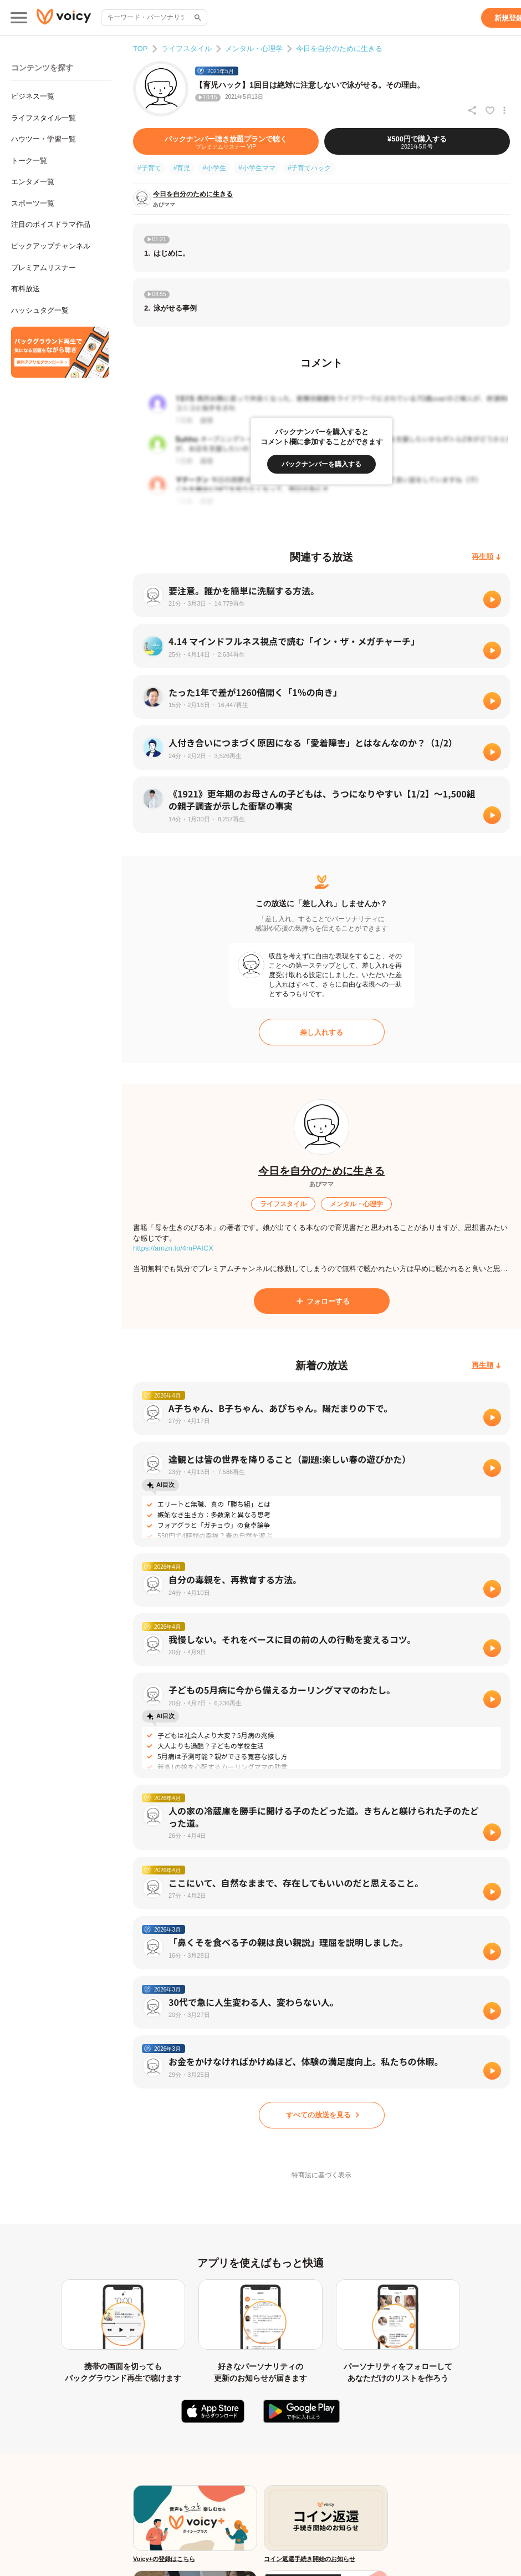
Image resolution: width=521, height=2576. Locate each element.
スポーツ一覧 (32, 203)
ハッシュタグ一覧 (40, 310)
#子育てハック (309, 168)
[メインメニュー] (19, 18)
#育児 (182, 168)
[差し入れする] (322, 1032)
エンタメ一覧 (32, 181)
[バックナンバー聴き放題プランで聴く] (226, 141)
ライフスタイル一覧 (43, 118)
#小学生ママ (256, 168)
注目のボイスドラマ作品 (50, 224)
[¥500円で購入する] (417, 141)
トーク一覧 (29, 160)
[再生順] (486, 557)
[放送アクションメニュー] (504, 110)
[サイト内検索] (196, 18)
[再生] (492, 599)
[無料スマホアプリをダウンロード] (60, 352)
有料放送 (25, 288)
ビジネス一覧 (32, 96)
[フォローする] (322, 1301)
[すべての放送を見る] (322, 2115)
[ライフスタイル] (283, 1204)
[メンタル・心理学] (356, 1204)
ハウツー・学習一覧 (43, 139)
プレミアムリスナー (43, 267)
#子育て (149, 168)
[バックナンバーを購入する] (321, 464)
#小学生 (214, 168)
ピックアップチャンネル (50, 246)
